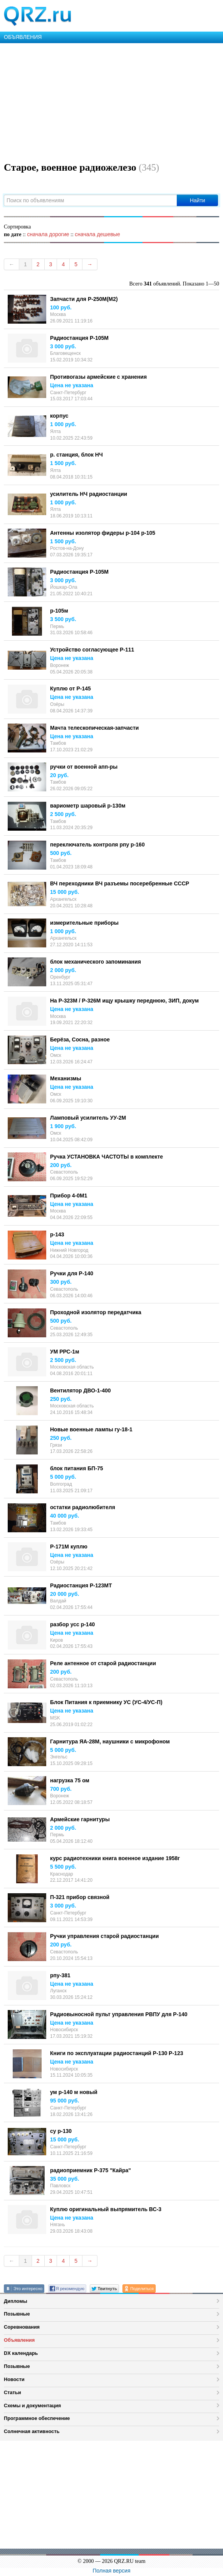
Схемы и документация (32, 2405)
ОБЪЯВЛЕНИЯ (23, 37)
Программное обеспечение (37, 2418)
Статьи (12, 2392)
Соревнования (22, 2327)
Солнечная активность (32, 2431)
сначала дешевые (97, 234)
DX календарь (21, 2353)
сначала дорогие (48, 234)
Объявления (19, 2340)
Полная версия (112, 2571)
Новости (14, 2379)
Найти (197, 200)
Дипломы (15, 2301)
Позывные (17, 2314)
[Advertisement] (111, 101)
